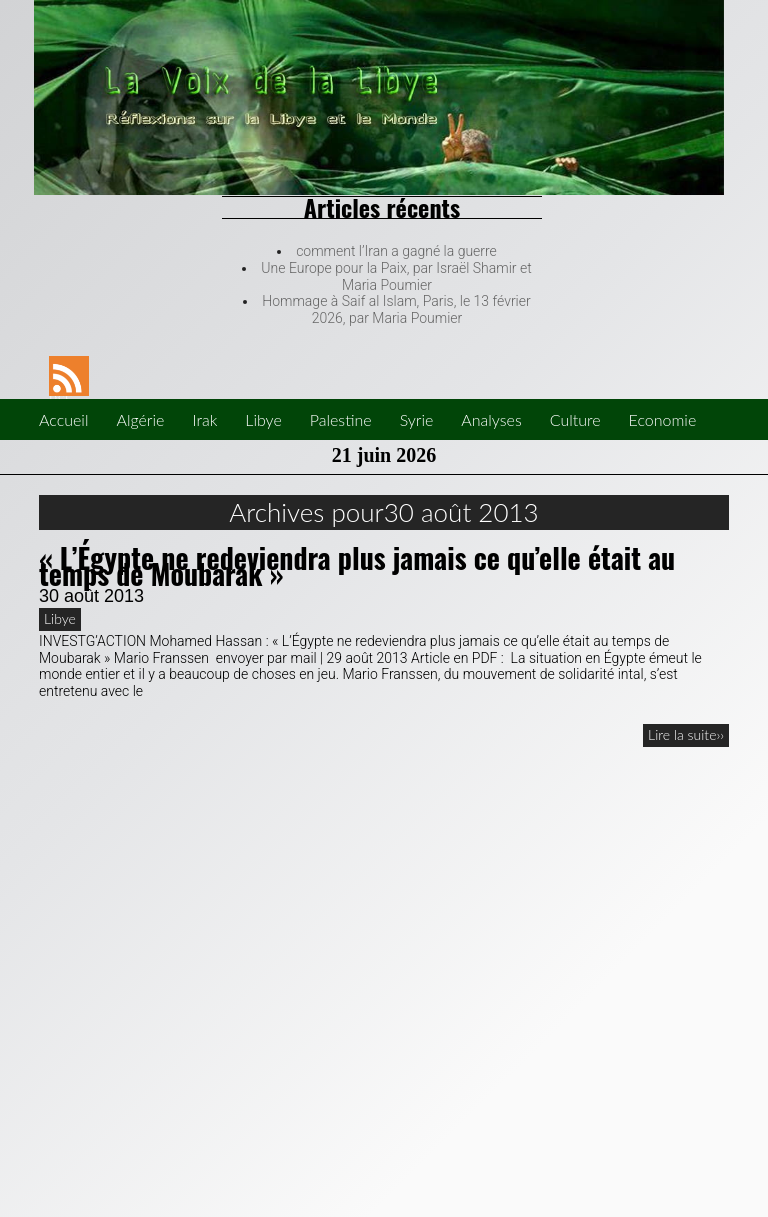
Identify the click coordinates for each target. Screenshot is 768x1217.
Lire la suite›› (686, 734)
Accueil (63, 419)
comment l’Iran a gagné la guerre (396, 251)
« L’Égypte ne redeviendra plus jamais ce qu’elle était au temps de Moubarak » (357, 566)
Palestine (341, 419)
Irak (204, 419)
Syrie (417, 419)
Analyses (491, 419)
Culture (575, 419)
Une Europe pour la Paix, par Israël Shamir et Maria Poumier (396, 276)
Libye (263, 419)
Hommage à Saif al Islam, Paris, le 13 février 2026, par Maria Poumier (396, 309)
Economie (663, 419)
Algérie (140, 419)
